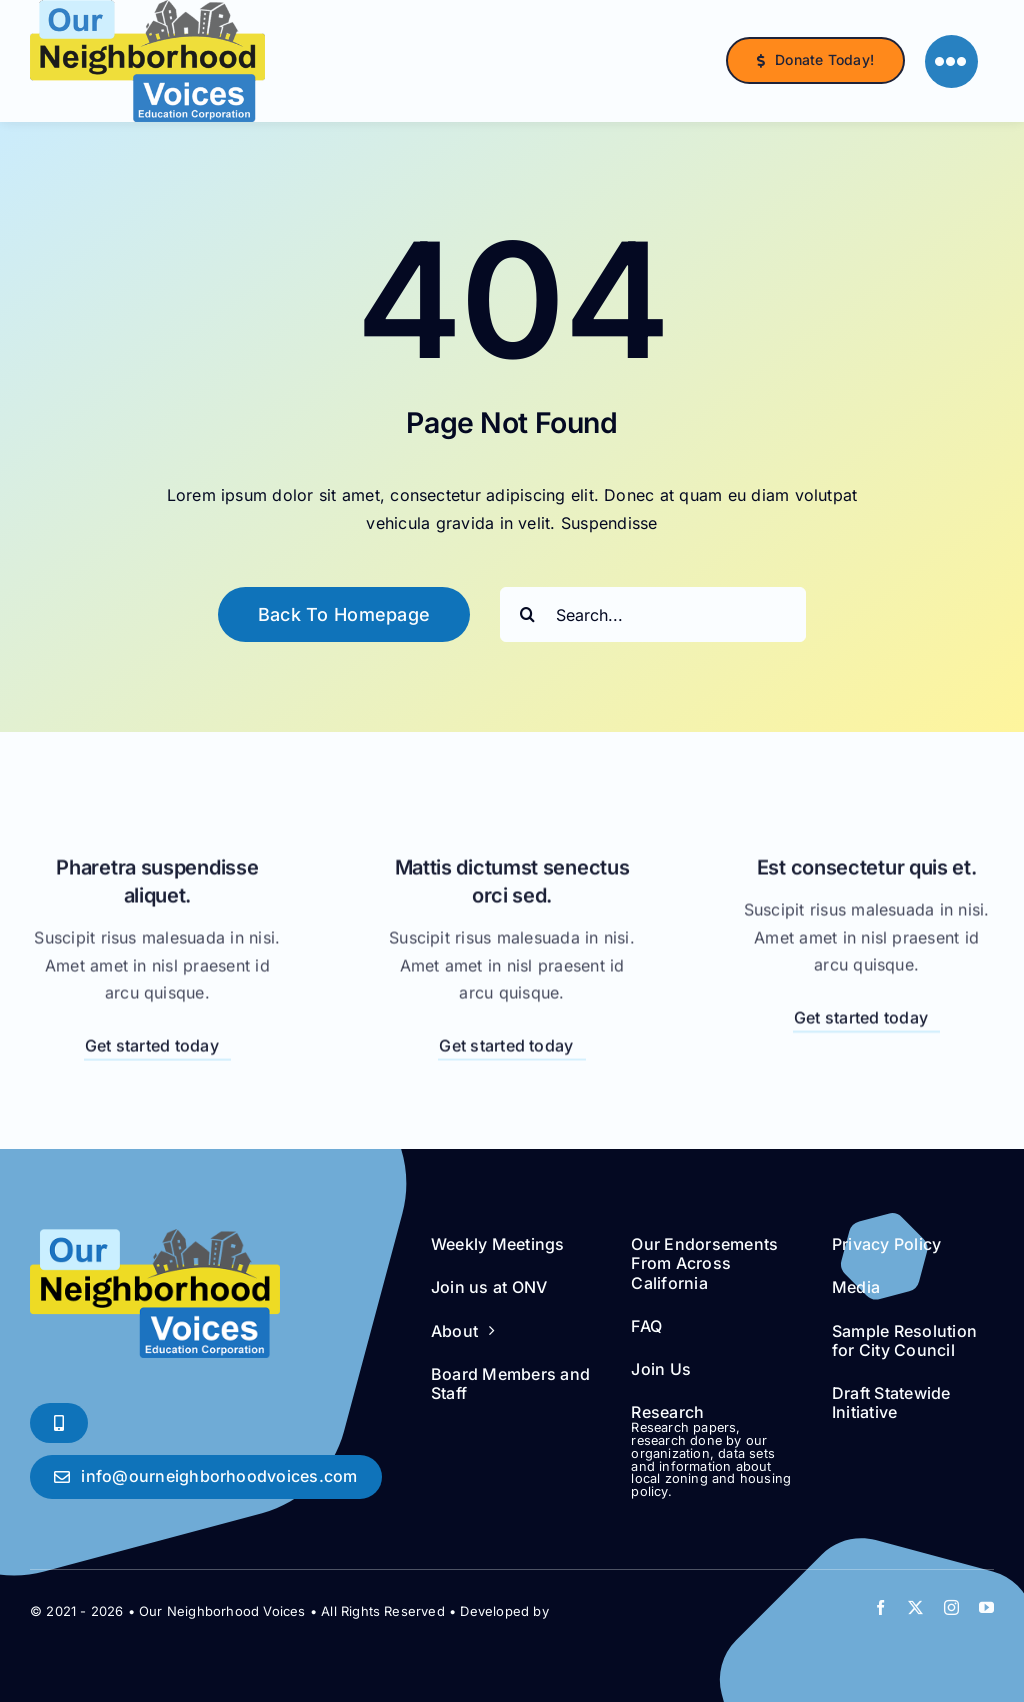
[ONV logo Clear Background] (155, 1237)
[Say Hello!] (206, 1476)
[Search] (527, 614)
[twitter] (915, 1607)
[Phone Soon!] (59, 1423)
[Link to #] (951, 61)
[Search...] (653, 614)
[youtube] (986, 1607)
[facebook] (880, 1607)
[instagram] (951, 1607)
